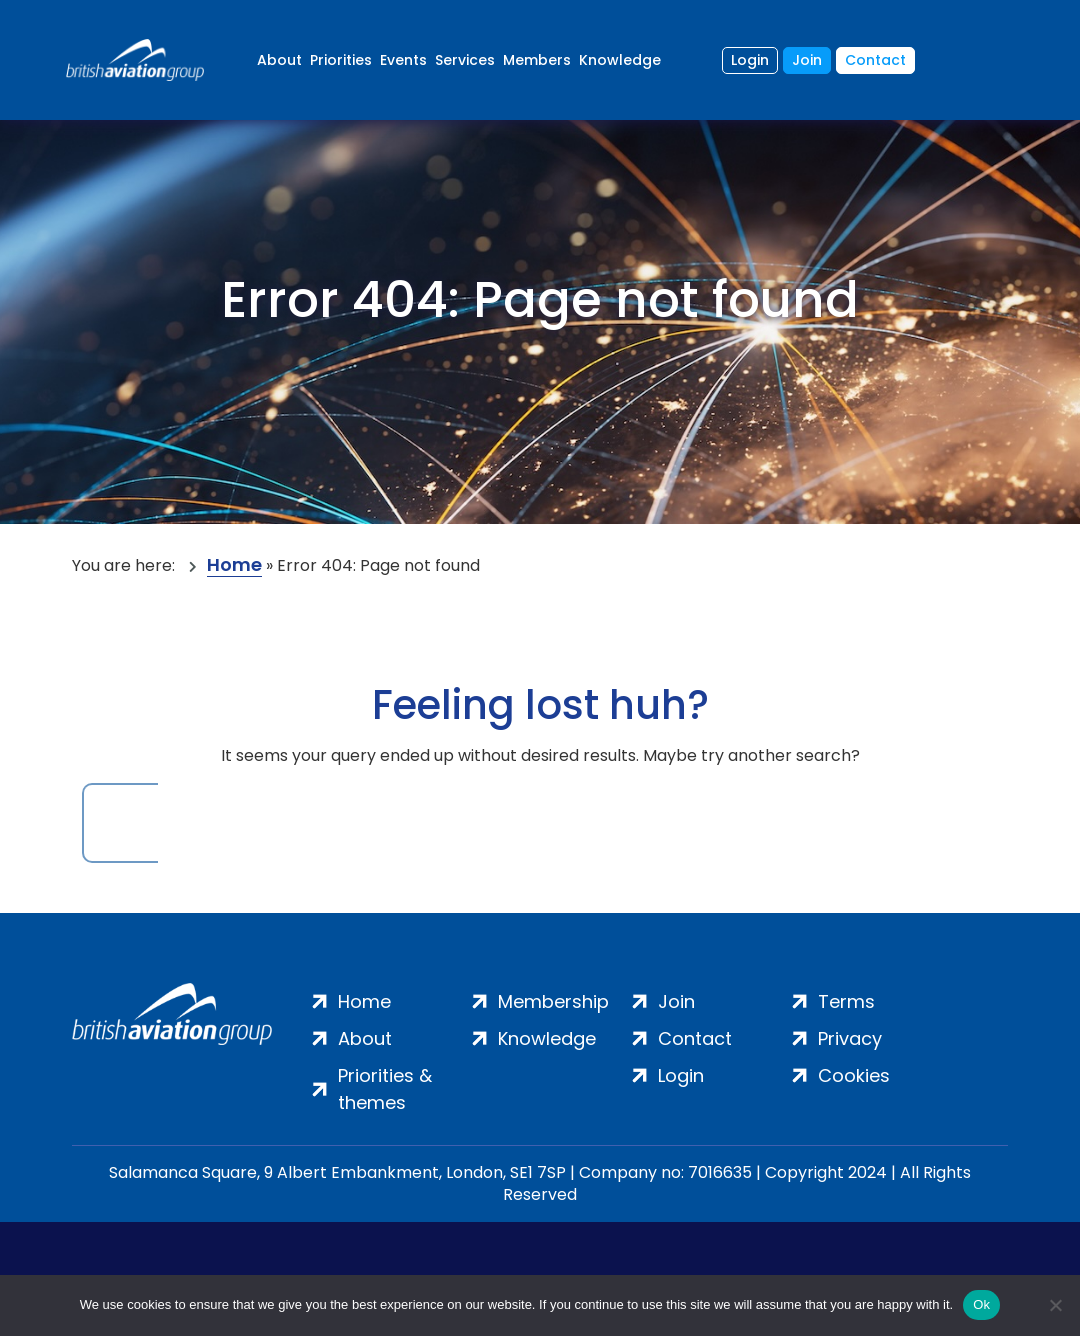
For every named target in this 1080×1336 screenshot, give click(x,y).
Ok (981, 1304)
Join (807, 60)
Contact (875, 60)
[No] (1055, 1305)
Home (234, 565)
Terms (846, 1001)
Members (537, 60)
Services (465, 60)
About (279, 60)
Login (750, 60)
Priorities (341, 60)
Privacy (850, 1038)
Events (403, 60)
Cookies (854, 1075)
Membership (553, 1001)
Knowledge (620, 60)
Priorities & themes (385, 1089)
